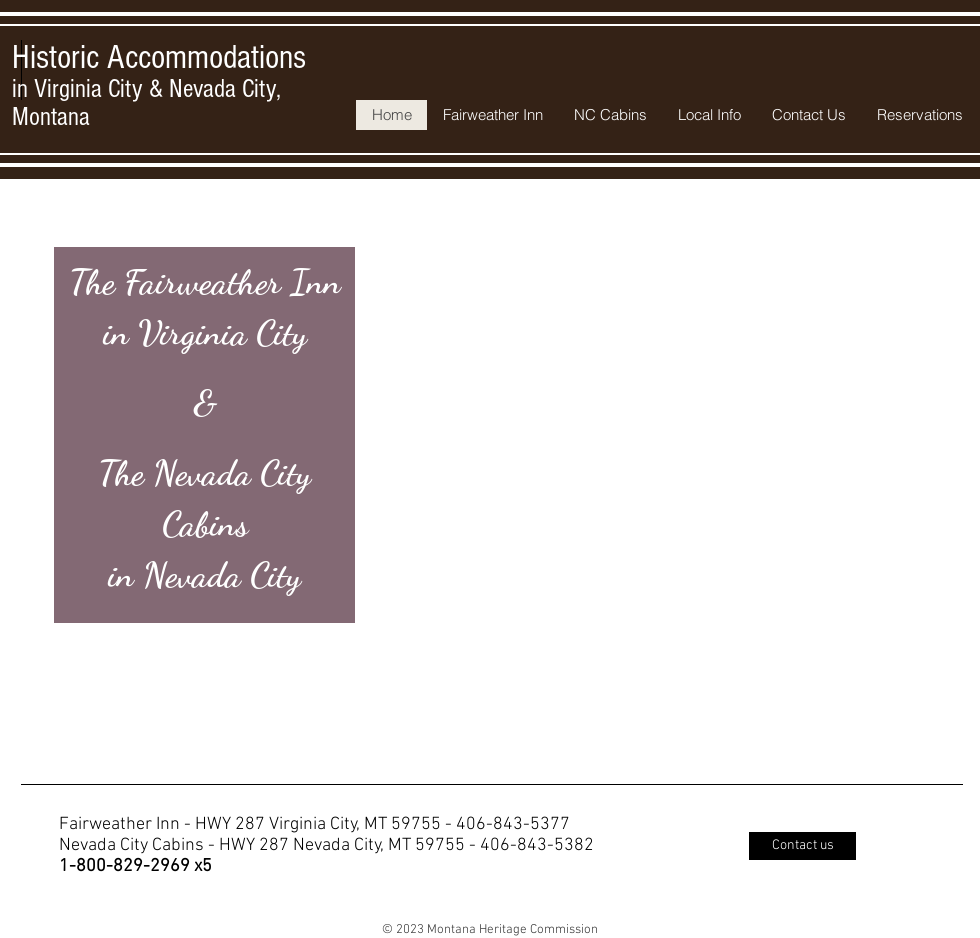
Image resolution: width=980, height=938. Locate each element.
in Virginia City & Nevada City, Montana (159, 88)
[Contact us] (802, 846)
